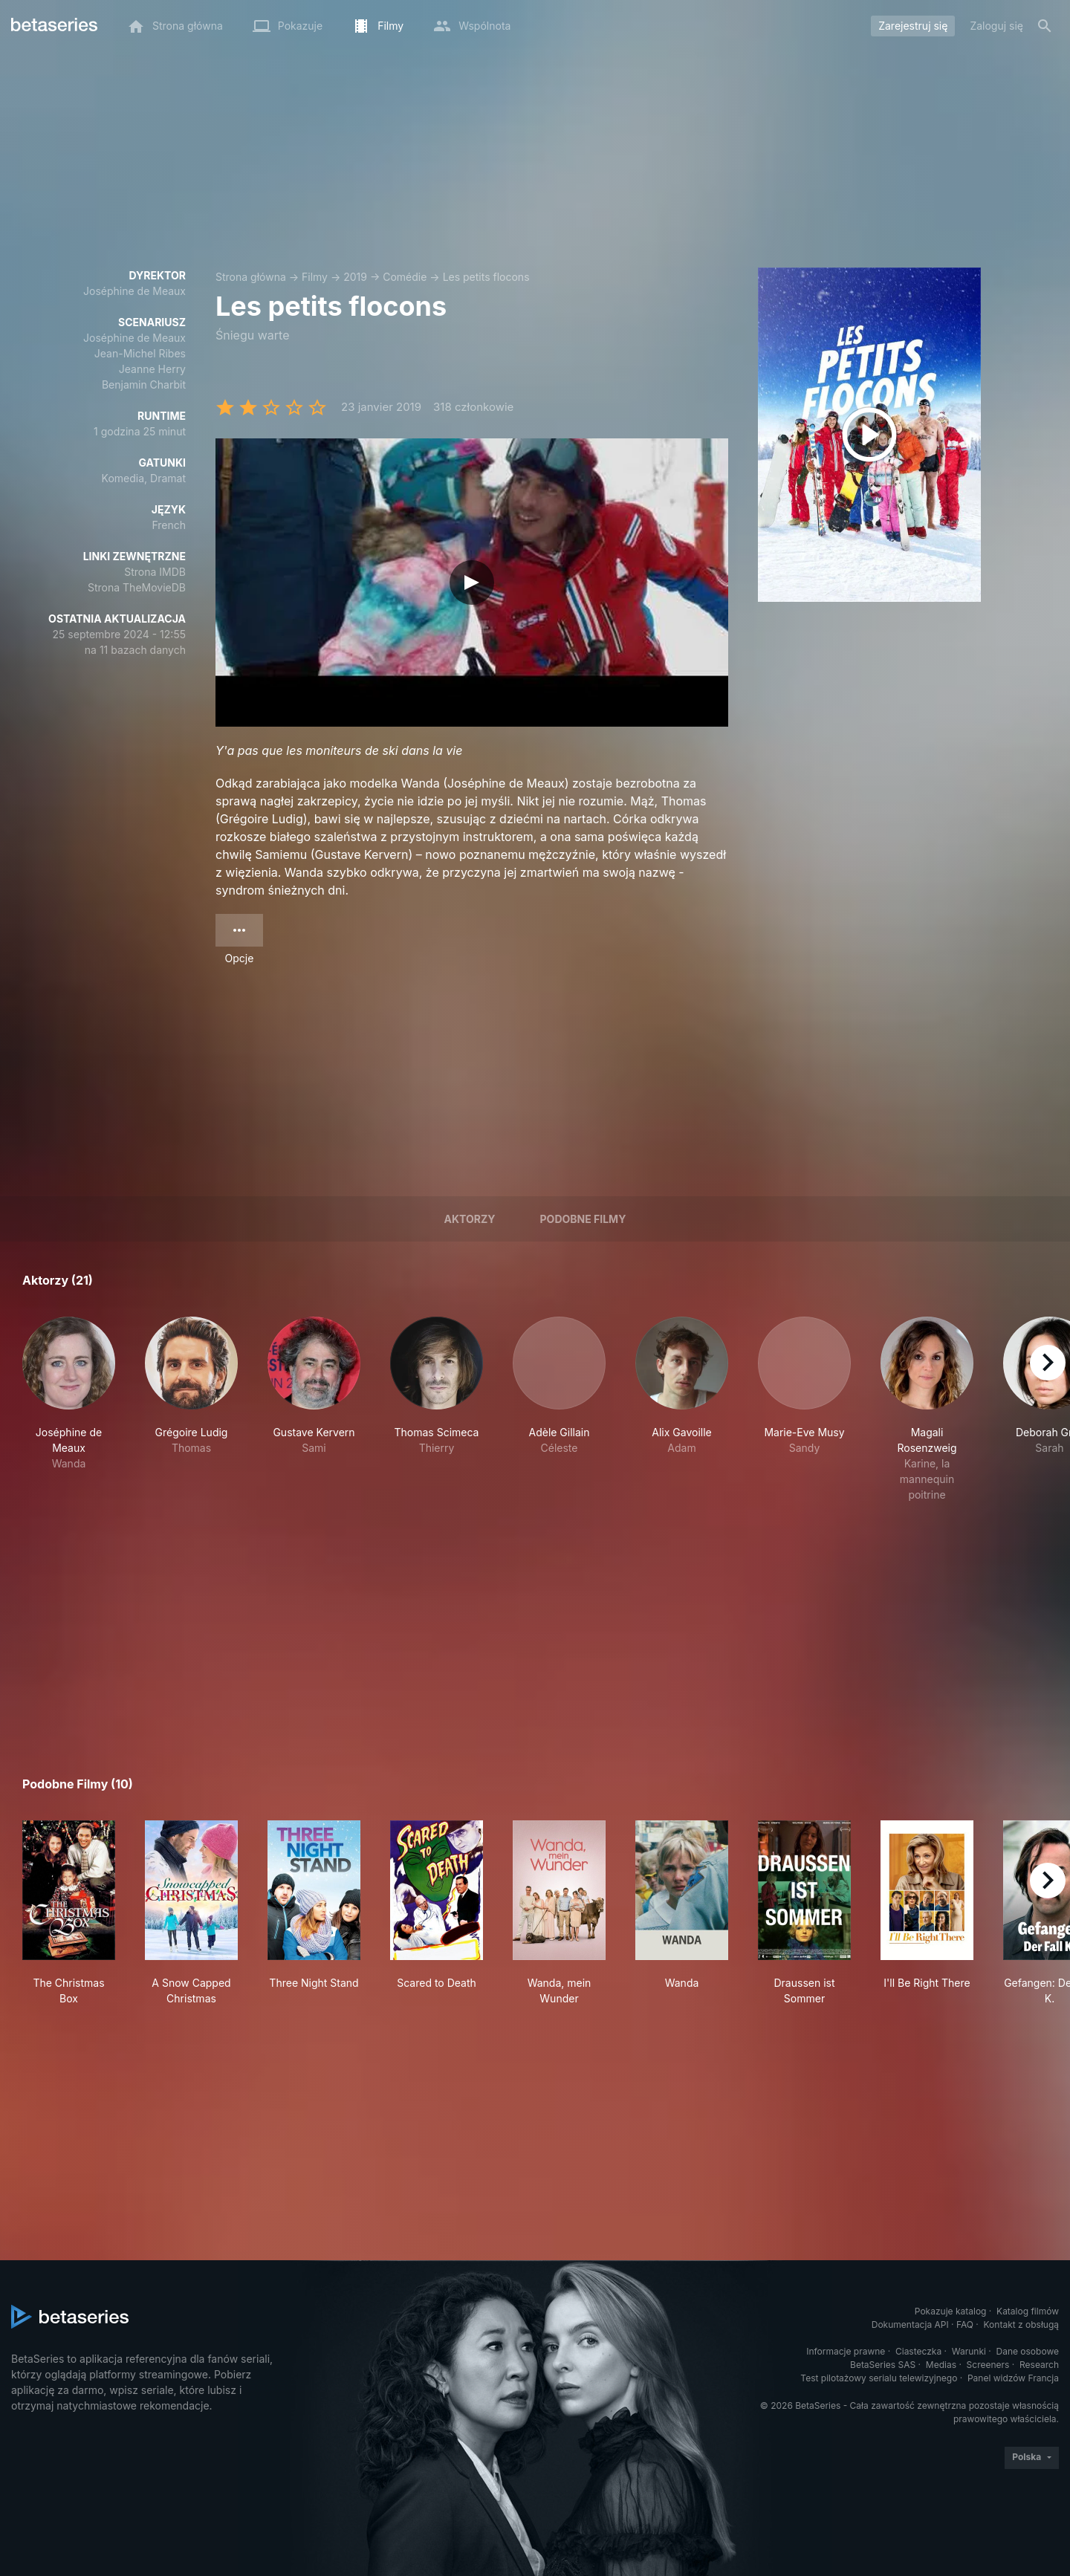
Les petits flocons (486, 276)
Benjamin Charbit (144, 384)
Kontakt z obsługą (1021, 2324)
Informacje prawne (845, 2351)
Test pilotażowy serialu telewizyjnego (878, 2378)
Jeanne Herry (152, 369)
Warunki (969, 2351)
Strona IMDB (155, 571)
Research (1039, 2364)
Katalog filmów (1027, 2311)
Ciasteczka (918, 2351)
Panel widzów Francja (1013, 2378)
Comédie (405, 276)
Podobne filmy (583, 1219)
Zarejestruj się (912, 25)
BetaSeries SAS (882, 2364)
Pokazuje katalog (951, 2311)
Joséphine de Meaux (134, 291)
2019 (355, 276)
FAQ (964, 2324)
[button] (68, 1409)
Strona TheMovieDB (137, 587)
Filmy (315, 276)
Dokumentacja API (910, 2324)
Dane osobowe (1027, 2351)
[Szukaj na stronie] (1045, 26)
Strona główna (250, 276)
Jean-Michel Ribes (140, 353)
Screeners (988, 2364)
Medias (941, 2364)
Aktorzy (470, 1219)
